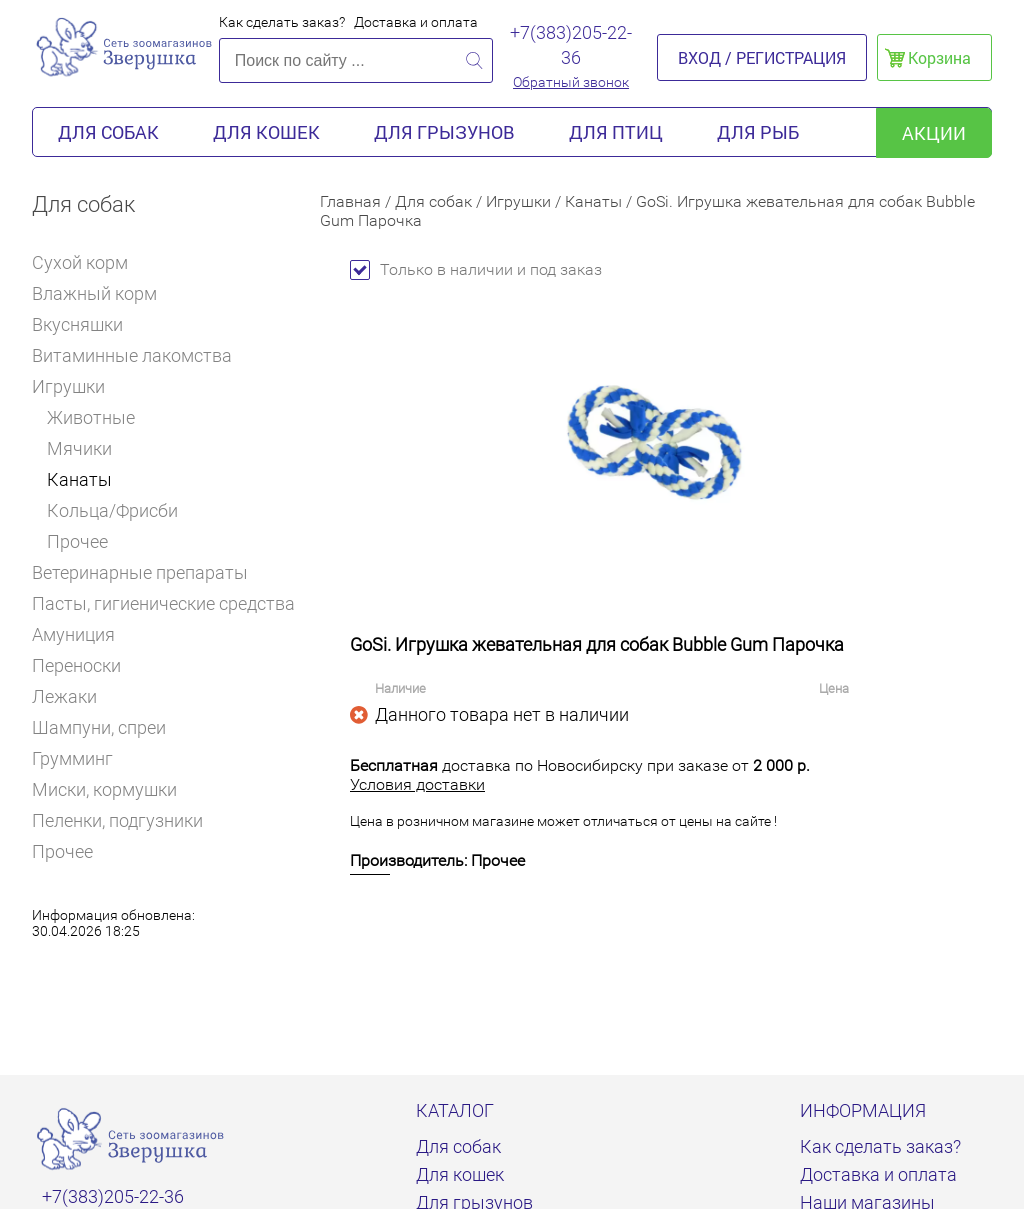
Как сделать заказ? (282, 22)
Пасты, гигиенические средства (163, 603)
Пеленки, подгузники (117, 820)
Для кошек (266, 132)
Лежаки (64, 696)
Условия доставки (417, 784)
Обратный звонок (571, 82)
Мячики (79, 448)
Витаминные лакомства (140, 355)
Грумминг (81, 758)
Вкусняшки (86, 324)
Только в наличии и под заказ (476, 269)
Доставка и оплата (416, 22)
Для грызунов (444, 132)
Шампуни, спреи (99, 727)
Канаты (79, 479)
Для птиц (616, 132)
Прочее (77, 541)
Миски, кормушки (104, 789)
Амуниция (82, 634)
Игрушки (75, 386)
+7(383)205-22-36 (571, 45)
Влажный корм (103, 293)
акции (934, 133)
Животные (91, 417)
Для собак (108, 132)
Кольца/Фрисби (112, 510)
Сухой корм (88, 262)
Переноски (76, 665)
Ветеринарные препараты (148, 572)
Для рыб (758, 132)
